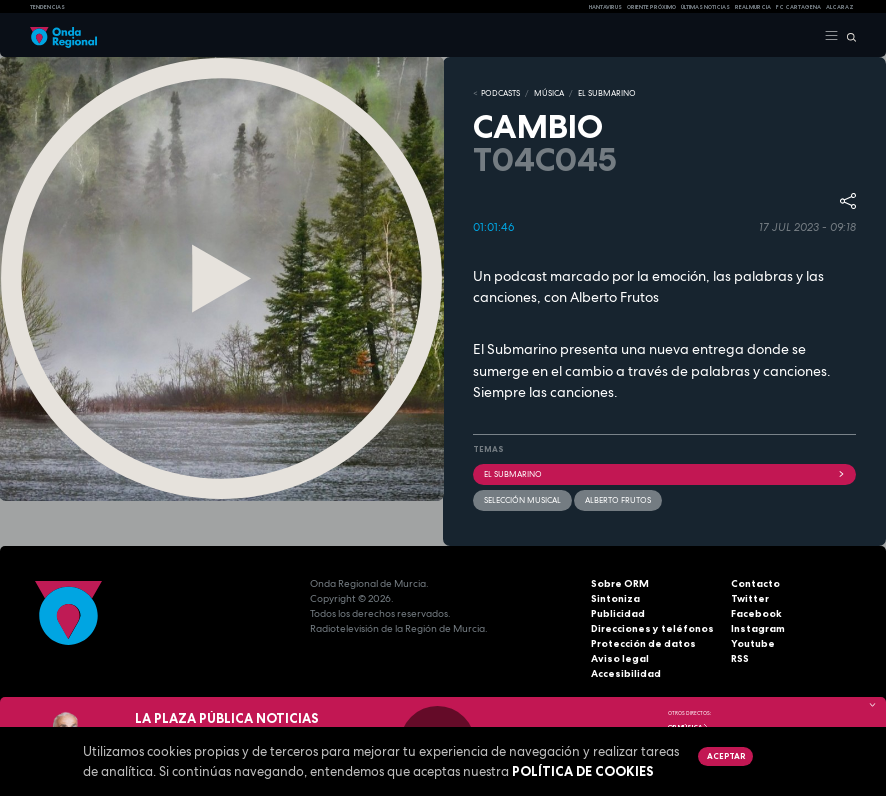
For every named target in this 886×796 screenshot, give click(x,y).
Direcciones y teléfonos (652, 628)
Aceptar (726, 756)
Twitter (750, 598)
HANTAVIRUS (605, 7)
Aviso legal (620, 658)
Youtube (753, 643)
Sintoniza (615, 598)
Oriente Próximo (651, 7)
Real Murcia (753, 7)
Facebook (756, 613)
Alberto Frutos (618, 500)
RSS (740, 658)
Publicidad (618, 613)
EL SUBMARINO (607, 93)
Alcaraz (840, 7)
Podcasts (500, 93)
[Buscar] (847, 36)
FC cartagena (798, 7)
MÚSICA (549, 93)
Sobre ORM (620, 583)
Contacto (755, 583)
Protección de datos (643, 643)
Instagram (758, 628)
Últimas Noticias (705, 7)
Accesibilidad (626, 673)
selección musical (522, 500)
